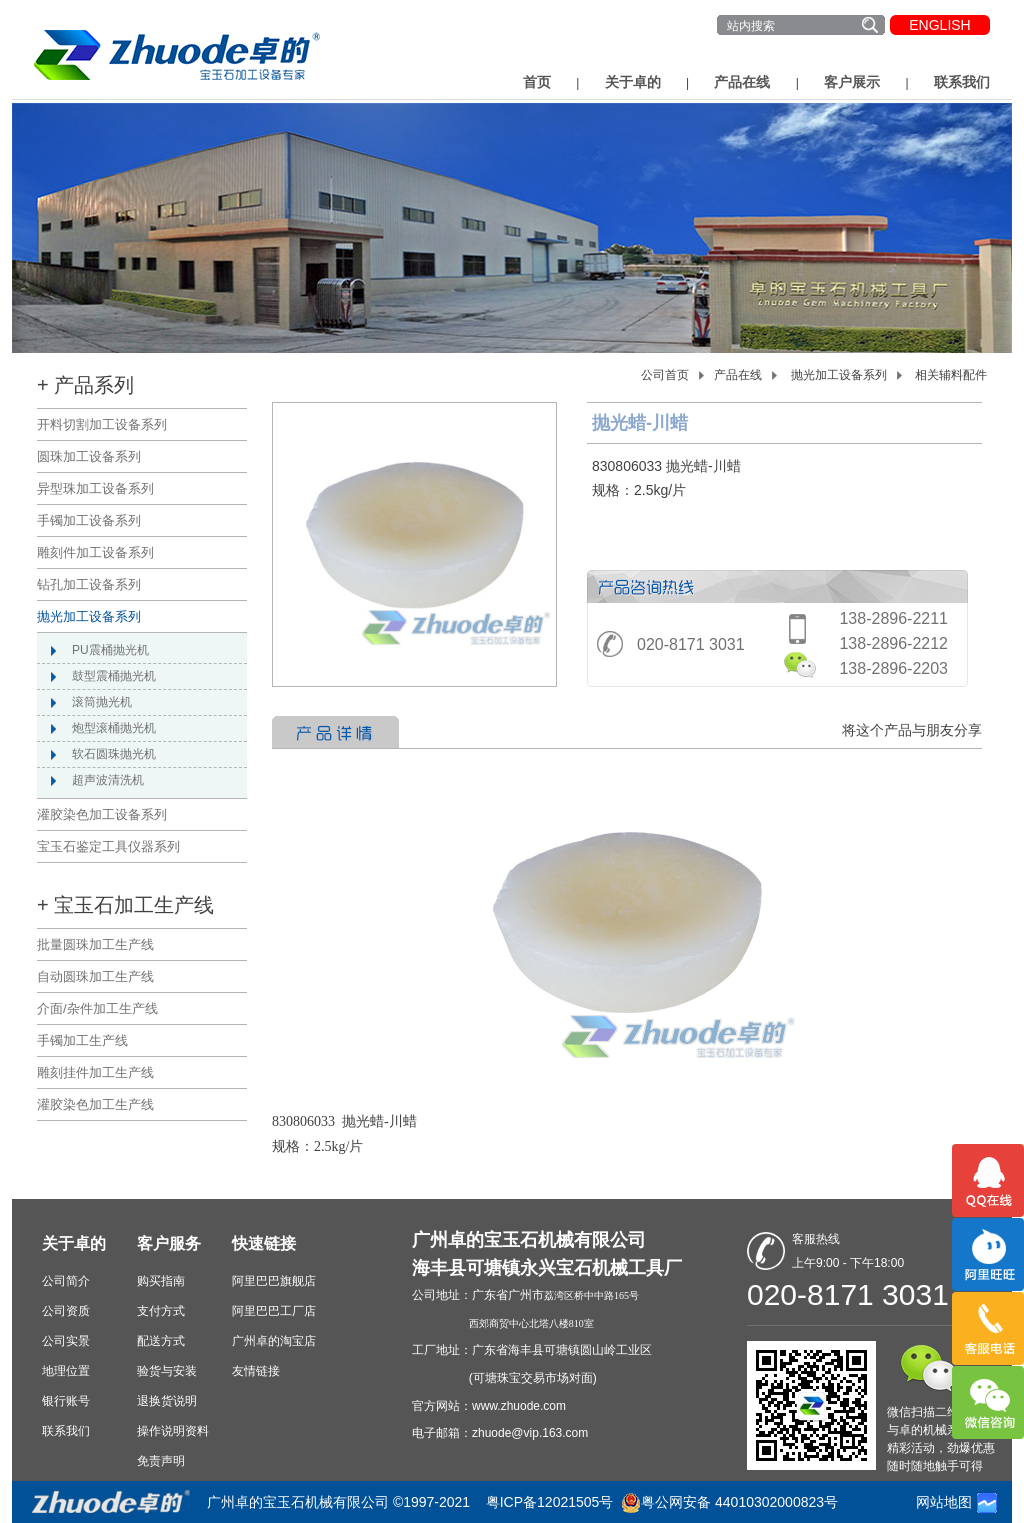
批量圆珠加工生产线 (95, 944)
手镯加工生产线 (82, 1040)
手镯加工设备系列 (89, 520)
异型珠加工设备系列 (95, 488)
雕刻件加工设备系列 (95, 552)
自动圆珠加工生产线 (95, 976)
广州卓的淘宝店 (274, 1341)
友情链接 (256, 1371)
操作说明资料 (173, 1431)
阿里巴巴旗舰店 (274, 1281)
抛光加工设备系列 (89, 616)
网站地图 (944, 1502)
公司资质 (66, 1311)
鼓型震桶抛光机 (114, 676)
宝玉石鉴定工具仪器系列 (108, 846)
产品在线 (742, 82)
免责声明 (161, 1461)
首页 (537, 82)
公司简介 (66, 1281)
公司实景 (66, 1341)
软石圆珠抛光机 (114, 754)
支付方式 (161, 1311)
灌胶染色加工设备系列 (102, 814)
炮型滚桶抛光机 (114, 728)
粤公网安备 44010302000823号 (739, 1502)
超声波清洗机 (108, 780)
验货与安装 (167, 1371)
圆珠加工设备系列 (89, 456)
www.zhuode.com (519, 1406)
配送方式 (161, 1341)
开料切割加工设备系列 (102, 424)
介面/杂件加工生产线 (97, 1008)
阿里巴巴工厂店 (274, 1311)
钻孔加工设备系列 (89, 584)
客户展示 (852, 82)
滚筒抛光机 (102, 702)
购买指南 (161, 1281)
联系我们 (962, 82)
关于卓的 (633, 82)
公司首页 (665, 375)
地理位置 (66, 1371)
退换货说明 (167, 1401)
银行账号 (66, 1401)
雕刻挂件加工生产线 (95, 1072)
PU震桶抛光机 (110, 650)
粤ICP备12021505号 (550, 1502)
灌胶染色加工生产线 (95, 1104)
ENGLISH (939, 25)
